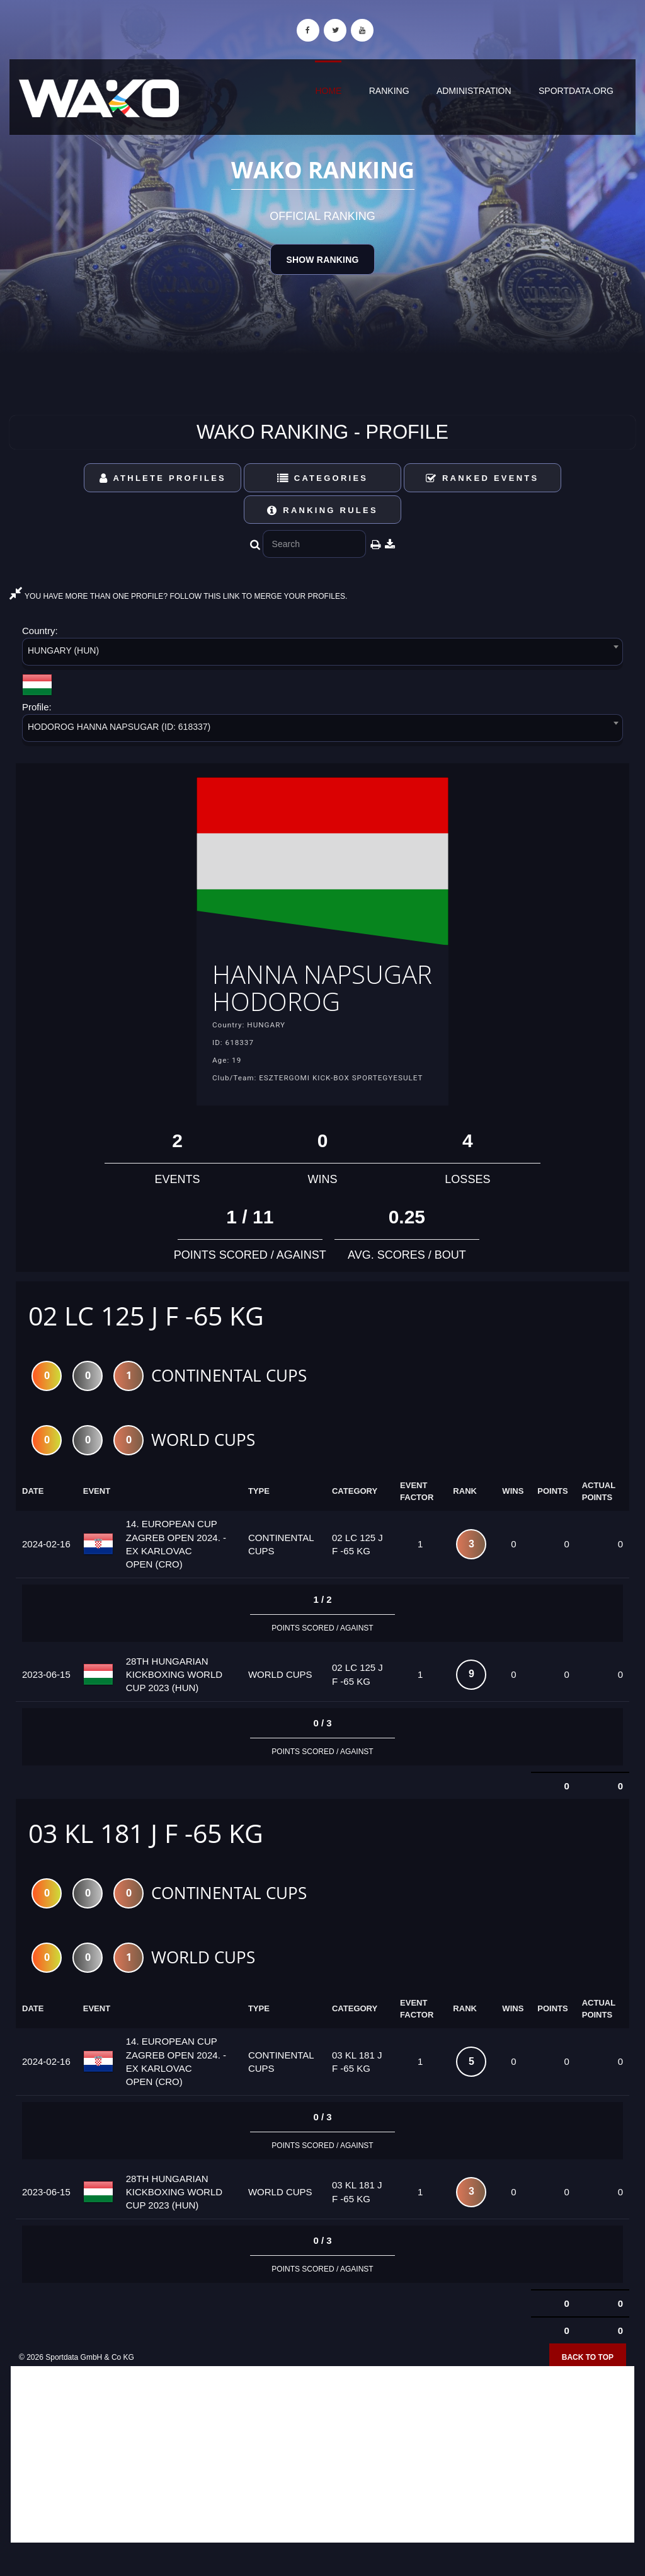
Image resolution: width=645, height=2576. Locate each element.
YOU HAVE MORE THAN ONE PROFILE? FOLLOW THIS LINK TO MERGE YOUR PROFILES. (178, 596)
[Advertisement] (322, 2484)
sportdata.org (576, 91)
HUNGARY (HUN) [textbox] (63, 650)
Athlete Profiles (163, 478)
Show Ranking (322, 260)
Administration (474, 91)
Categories (322, 478)
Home (328, 91)
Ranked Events (482, 478)
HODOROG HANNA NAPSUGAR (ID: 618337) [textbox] (119, 727)
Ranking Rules (322, 510)
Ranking (389, 91)
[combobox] (322, 654)
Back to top (588, 2388)
